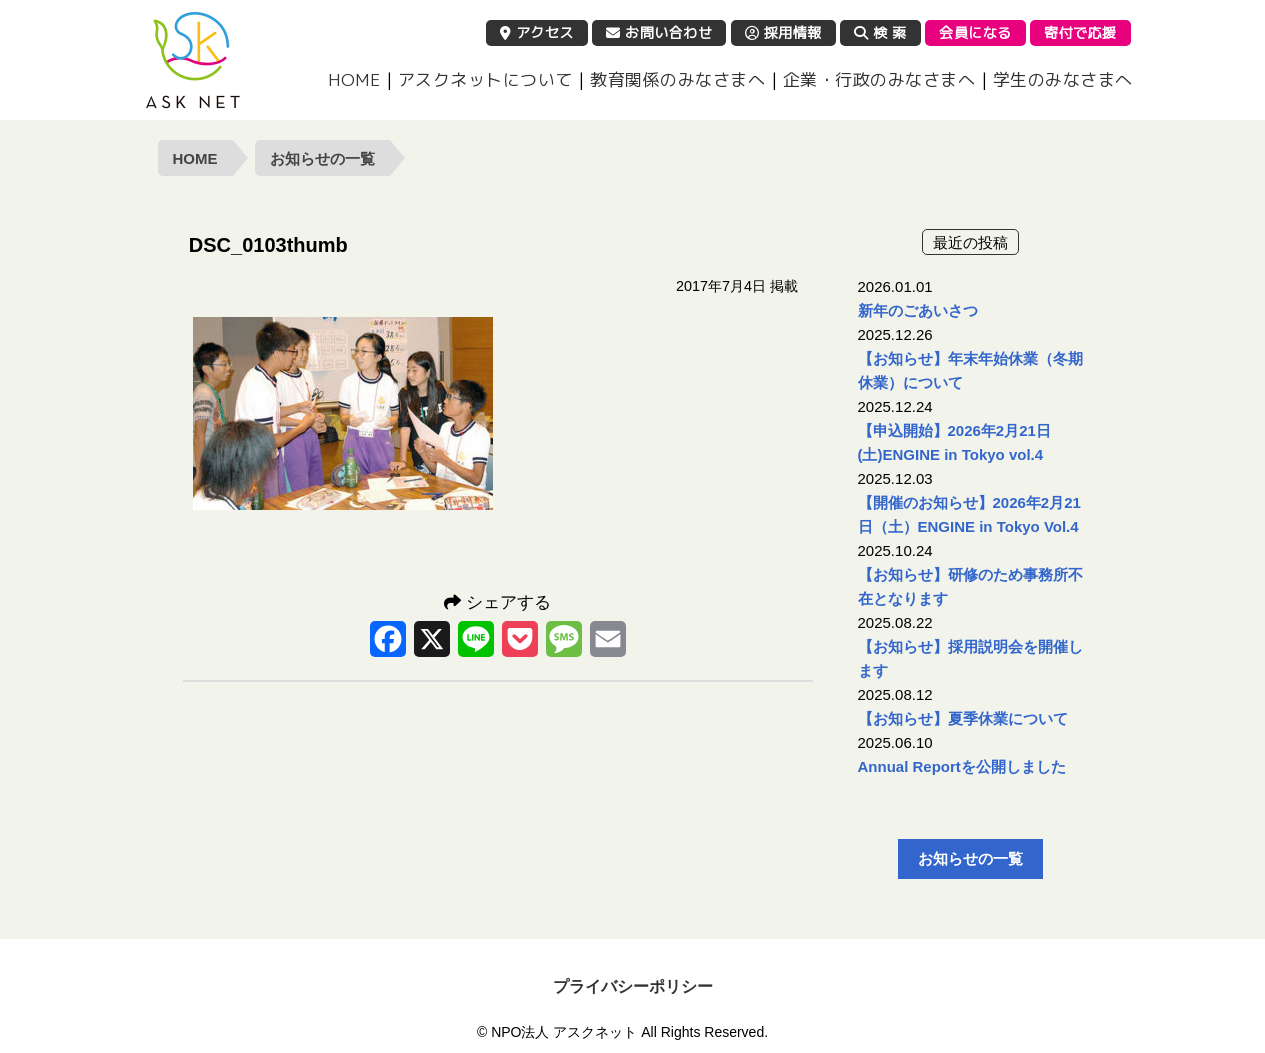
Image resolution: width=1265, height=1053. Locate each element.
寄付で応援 (1080, 32)
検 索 (880, 32)
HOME (354, 79)
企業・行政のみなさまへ (879, 79)
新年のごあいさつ (918, 310)
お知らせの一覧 (322, 158)
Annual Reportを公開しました (962, 766)
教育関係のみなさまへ (677, 79)
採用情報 (783, 32)
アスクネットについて (485, 79)
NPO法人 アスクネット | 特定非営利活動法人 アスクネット (193, 60)
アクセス (537, 32)
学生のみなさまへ (1063, 79)
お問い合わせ (659, 32)
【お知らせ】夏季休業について (963, 718)
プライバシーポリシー (633, 986)
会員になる (975, 32)
